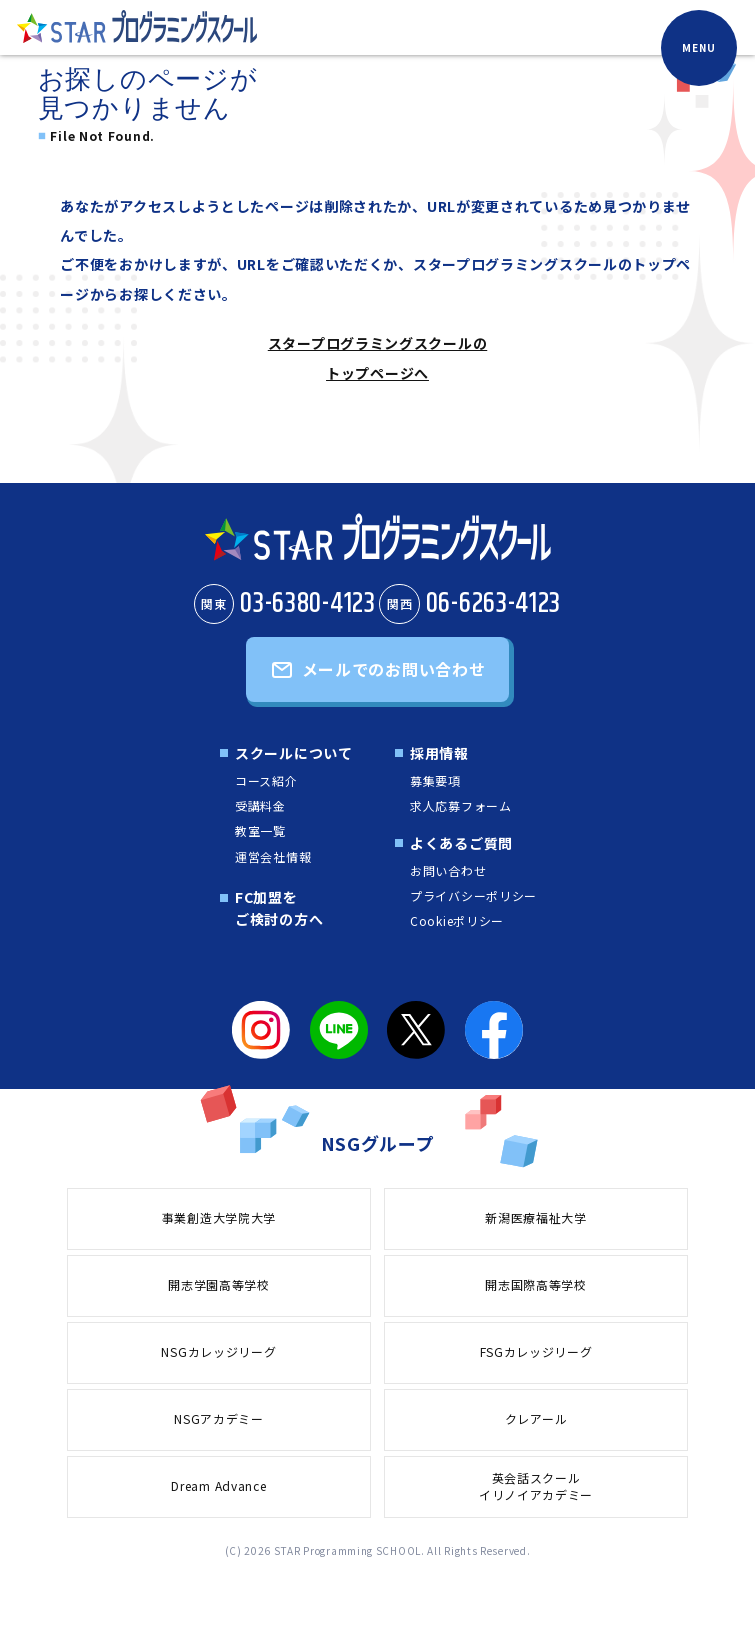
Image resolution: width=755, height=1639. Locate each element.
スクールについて (294, 753)
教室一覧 (260, 830)
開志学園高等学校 (219, 1284)
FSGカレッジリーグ (536, 1351)
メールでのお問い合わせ (394, 669)
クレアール (536, 1418)
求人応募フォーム (461, 805)
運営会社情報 (273, 856)
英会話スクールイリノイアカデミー (536, 1486)
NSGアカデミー (219, 1418)
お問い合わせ (448, 870)
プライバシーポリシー (473, 895)
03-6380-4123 (285, 604)
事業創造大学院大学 (219, 1217)
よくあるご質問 (461, 843)
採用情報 (439, 753)
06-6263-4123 (470, 604)
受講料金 (260, 805)
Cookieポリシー (457, 920)
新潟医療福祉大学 (536, 1217)
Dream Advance (218, 1485)
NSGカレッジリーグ (218, 1351)
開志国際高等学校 (536, 1284)
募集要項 (435, 780)
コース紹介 (266, 780)
